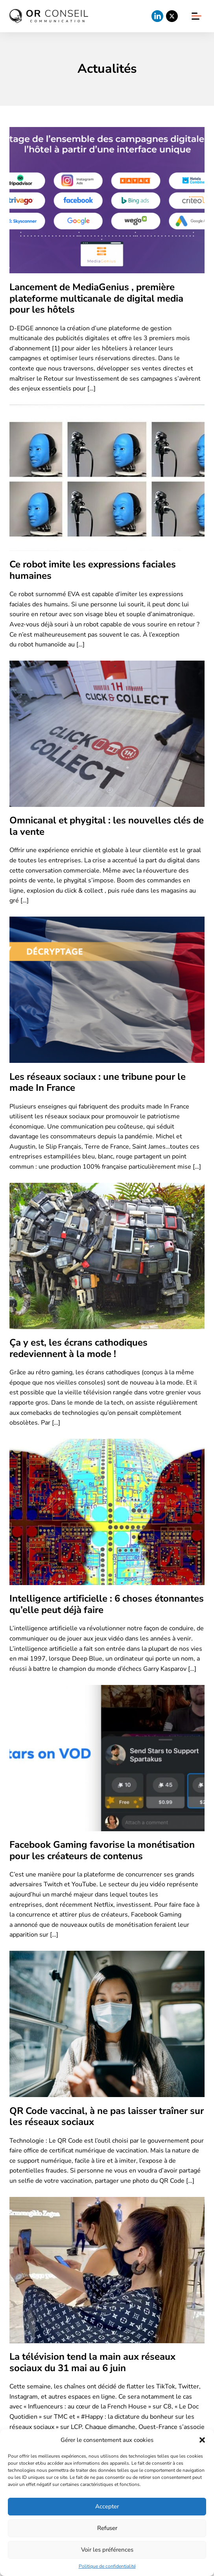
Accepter (107, 2506)
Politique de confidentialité (107, 2566)
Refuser (107, 2528)
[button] (202, 2440)
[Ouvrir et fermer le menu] (196, 16)
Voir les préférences (107, 2550)
